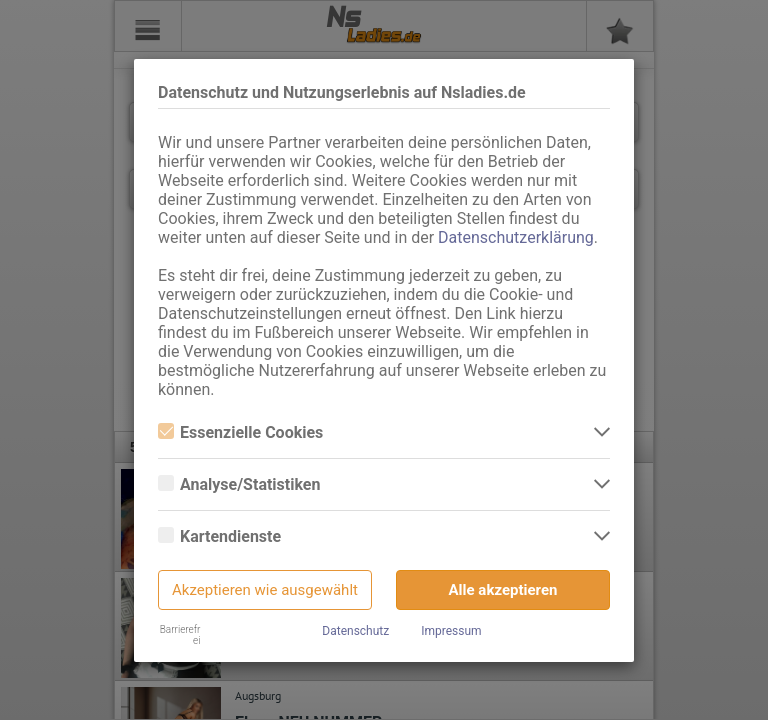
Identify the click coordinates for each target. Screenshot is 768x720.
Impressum (451, 631)
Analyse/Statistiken (239, 484)
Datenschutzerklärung (516, 237)
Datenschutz (355, 631)
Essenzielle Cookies (240, 432)
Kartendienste (219, 536)
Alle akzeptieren (503, 590)
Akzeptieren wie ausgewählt (265, 590)
